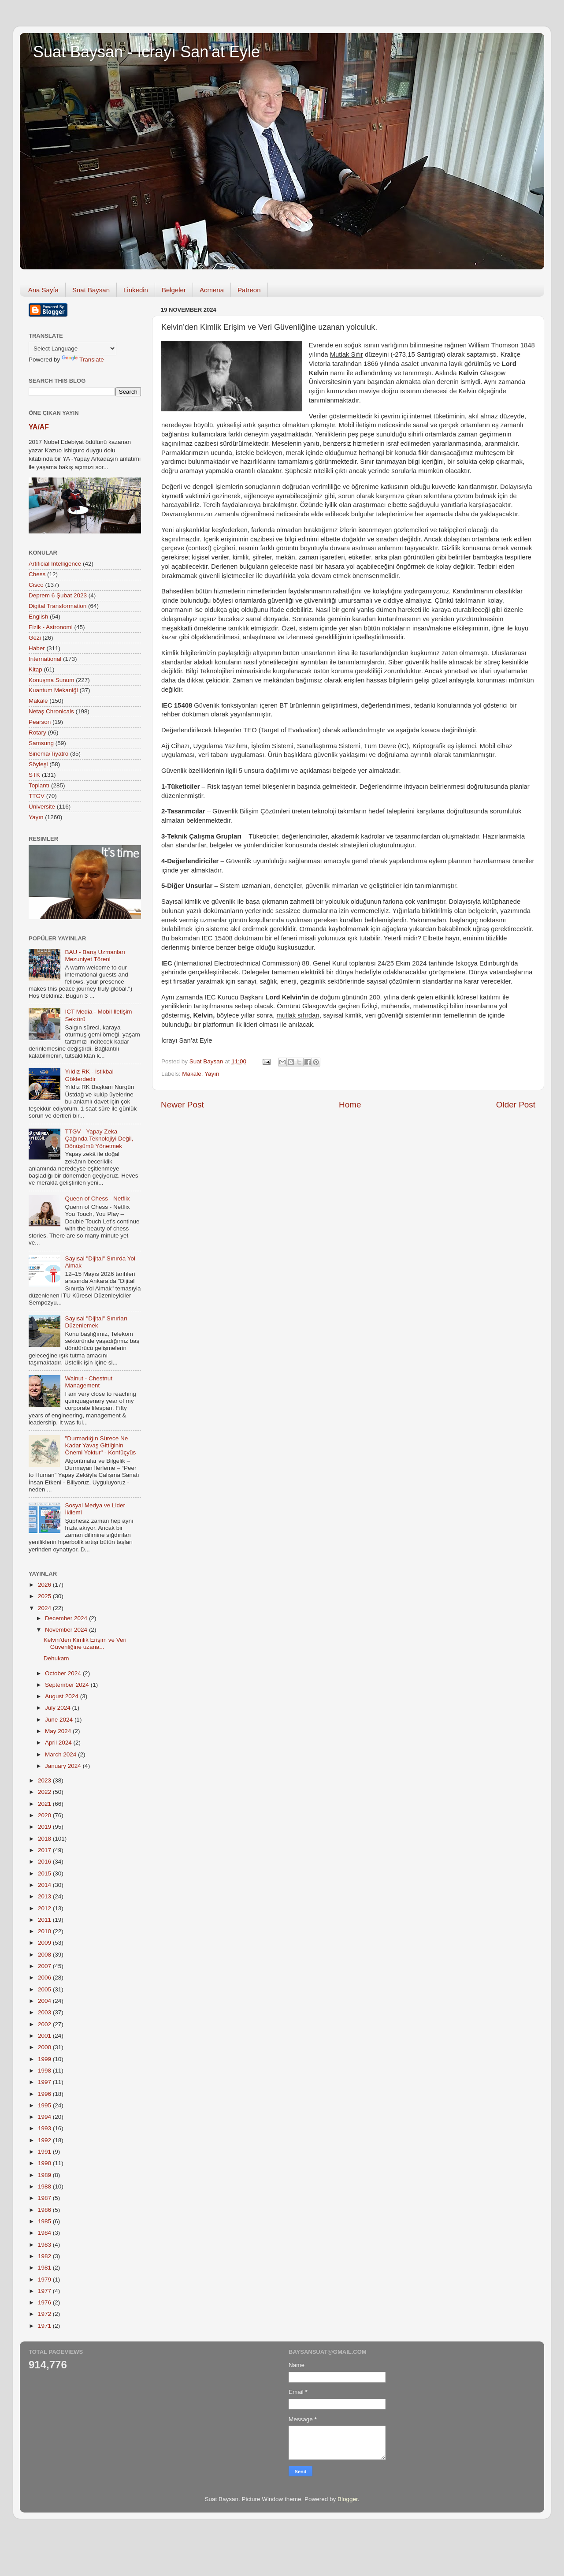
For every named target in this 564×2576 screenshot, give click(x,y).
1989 (45, 2175)
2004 (45, 2001)
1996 (45, 2094)
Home (350, 1104)
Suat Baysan (91, 290)
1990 (45, 2163)
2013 (45, 1896)
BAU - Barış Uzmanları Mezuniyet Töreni (95, 955)
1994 (45, 2117)
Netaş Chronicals (51, 711)
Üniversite (42, 806)
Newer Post (182, 1104)
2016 (45, 1861)
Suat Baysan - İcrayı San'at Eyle (146, 52)
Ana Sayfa (43, 290)
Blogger (348, 2499)
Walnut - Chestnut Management (88, 1382)
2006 (45, 1977)
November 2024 (67, 1629)
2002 (45, 2024)
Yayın (211, 1073)
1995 (45, 2105)
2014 (45, 1885)
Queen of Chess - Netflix (97, 1198)
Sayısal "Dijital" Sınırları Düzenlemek (96, 1322)
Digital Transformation (57, 606)
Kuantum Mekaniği (53, 690)
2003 (45, 2012)
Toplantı (39, 785)
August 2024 (62, 1696)
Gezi (35, 637)
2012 (45, 1908)
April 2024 (59, 1742)
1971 (45, 2326)
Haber (37, 648)
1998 (45, 2070)
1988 (45, 2186)
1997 (45, 2082)
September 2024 (68, 1684)
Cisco (36, 585)
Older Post (515, 1104)
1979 (45, 2279)
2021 (45, 1804)
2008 (45, 1954)
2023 (45, 1780)
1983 (45, 2244)
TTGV (37, 796)
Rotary (37, 732)
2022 (45, 1792)
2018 (45, 1838)
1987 (45, 2198)
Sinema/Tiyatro (48, 753)
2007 (45, 1966)
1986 (45, 2210)
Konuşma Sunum (51, 680)
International (45, 659)
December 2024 (67, 1618)
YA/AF (39, 427)
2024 (45, 1608)
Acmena (212, 290)
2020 (45, 1815)
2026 (45, 1584)
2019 (45, 1826)
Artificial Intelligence (55, 563)
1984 (45, 2232)
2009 (45, 1942)
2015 (45, 1873)
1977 (45, 2291)
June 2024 (59, 1719)
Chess (37, 574)
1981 (45, 2267)
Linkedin (135, 290)
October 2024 (64, 1673)
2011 (45, 1919)
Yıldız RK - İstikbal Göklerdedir (89, 1075)
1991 (45, 2151)
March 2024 (61, 1754)
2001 (45, 2035)
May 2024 (59, 1731)
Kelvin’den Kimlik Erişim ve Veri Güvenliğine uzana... (85, 1643)
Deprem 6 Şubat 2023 (58, 595)
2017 (45, 1850)
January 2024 (64, 1766)
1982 (45, 2256)
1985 (45, 2221)
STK (34, 775)
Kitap (35, 669)
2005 (45, 1989)
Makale (191, 1073)
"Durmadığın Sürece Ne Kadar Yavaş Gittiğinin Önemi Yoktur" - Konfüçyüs (100, 1445)
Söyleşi (38, 764)
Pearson (40, 722)
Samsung (41, 743)
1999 (45, 2059)
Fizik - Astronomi (51, 627)
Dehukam (56, 1658)
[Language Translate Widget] (72, 348)
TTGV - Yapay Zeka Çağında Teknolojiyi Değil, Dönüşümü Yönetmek (99, 1138)
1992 (45, 2140)
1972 (45, 2314)
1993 (45, 2128)
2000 (45, 2047)
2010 (45, 1931)
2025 (45, 1596)
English (38, 616)
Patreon (249, 290)
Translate (83, 359)
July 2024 (58, 1707)
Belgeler (174, 290)
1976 (45, 2302)
